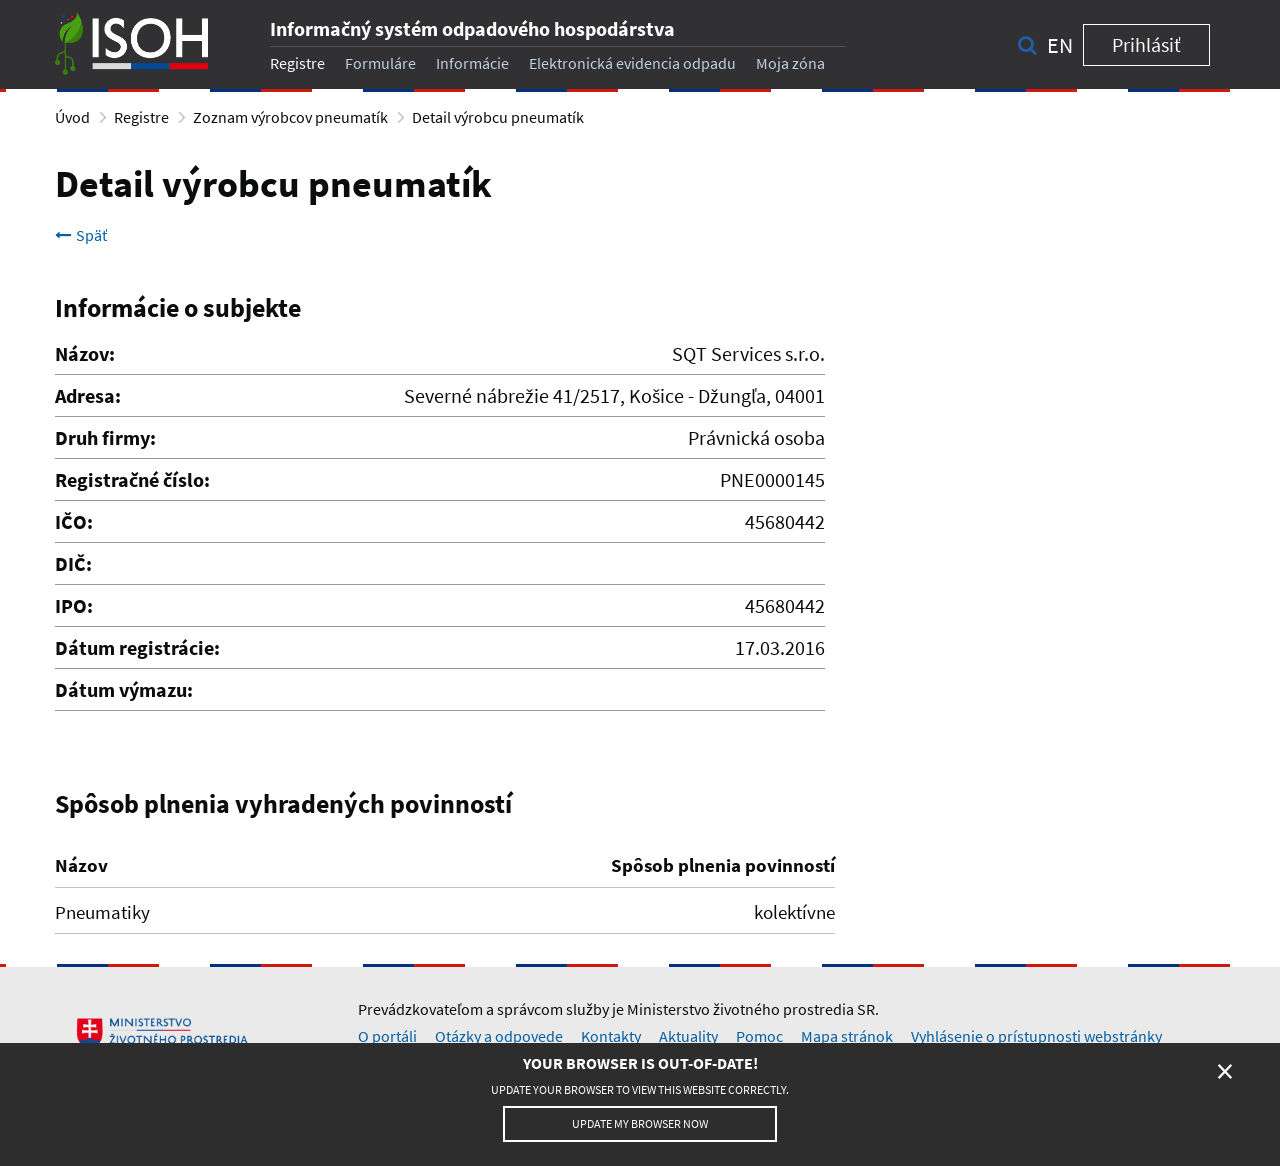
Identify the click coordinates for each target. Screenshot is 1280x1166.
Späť (81, 235)
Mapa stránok (847, 1036)
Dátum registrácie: (137, 647)
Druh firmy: (105, 437)
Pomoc (759, 1036)
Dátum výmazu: (124, 689)
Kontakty (611, 1036)
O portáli (387, 1036)
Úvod (72, 117)
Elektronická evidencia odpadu (632, 63)
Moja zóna (790, 63)
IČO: (74, 521)
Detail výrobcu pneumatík (498, 117)
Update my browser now (640, 1123)
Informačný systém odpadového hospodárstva (472, 28)
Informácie (472, 63)
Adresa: (88, 395)
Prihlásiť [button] (1146, 44)
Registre (297, 63)
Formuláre (380, 63)
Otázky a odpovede (499, 1036)
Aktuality (688, 1036)
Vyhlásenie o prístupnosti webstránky (1036, 1036)
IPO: (74, 605)
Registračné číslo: (132, 479)
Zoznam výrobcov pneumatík (290, 117)
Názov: (85, 353)
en (1060, 45)
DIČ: (73, 563)
